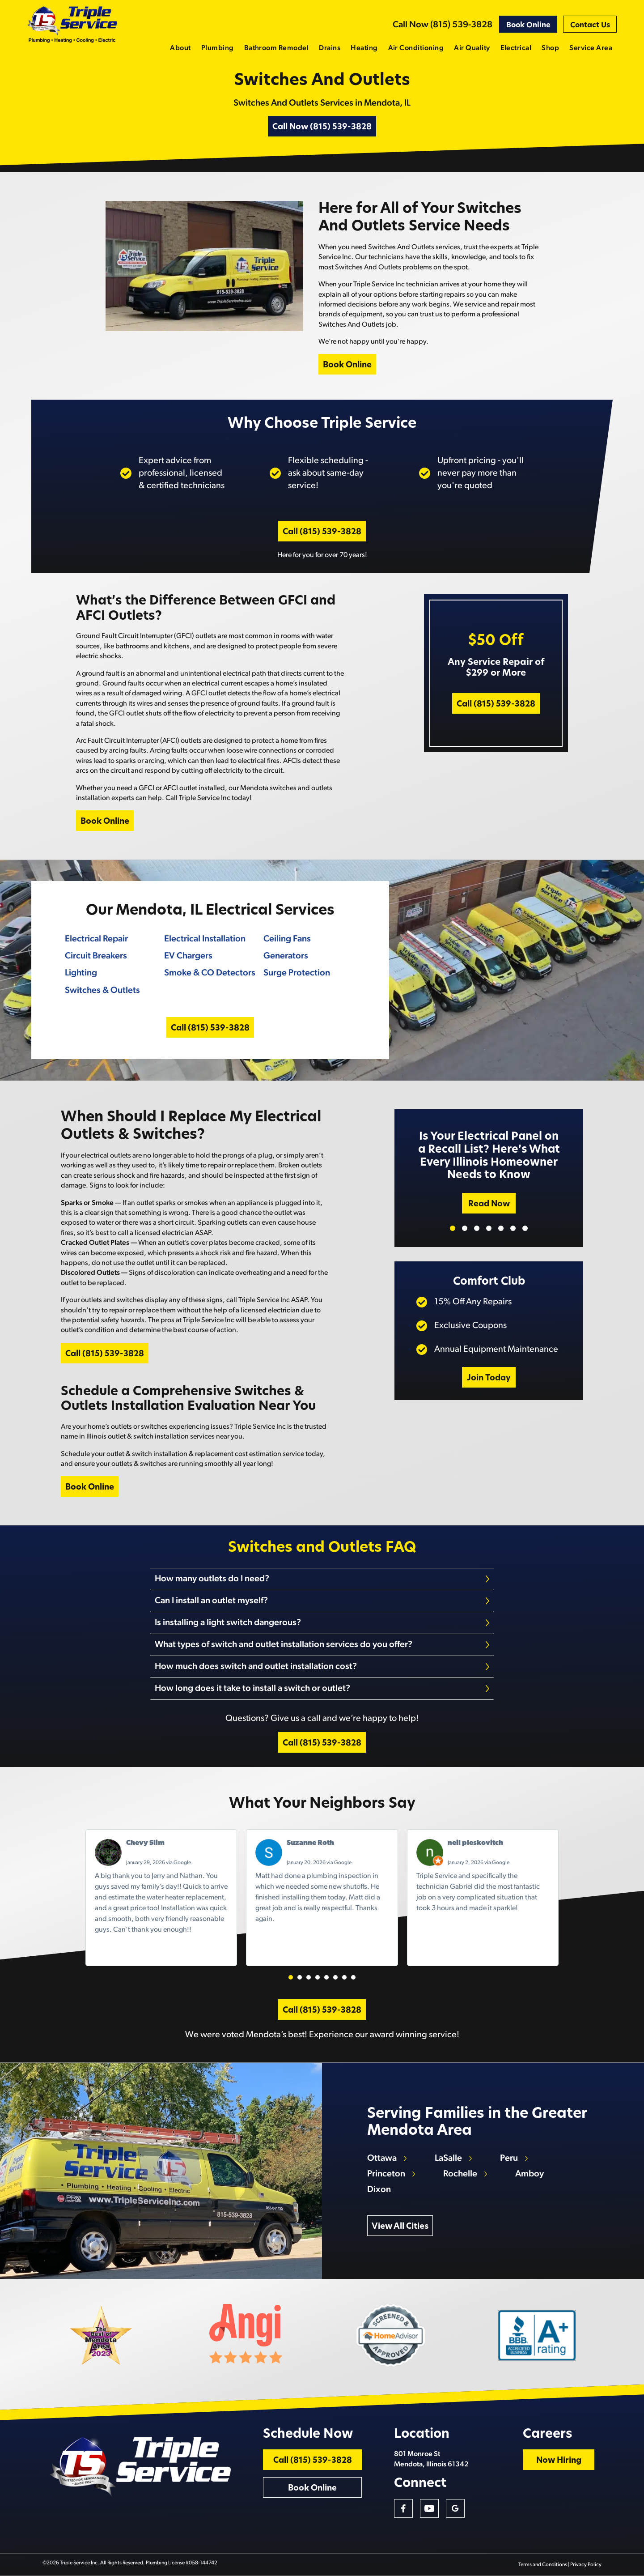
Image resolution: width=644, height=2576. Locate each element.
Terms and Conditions (542, 2564)
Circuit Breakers (96, 956)
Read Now (489, 1204)
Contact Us (590, 25)
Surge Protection (296, 973)
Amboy (529, 2174)
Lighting (81, 973)
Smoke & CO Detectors (209, 973)
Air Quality (472, 48)
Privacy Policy (586, 2564)
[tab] (322, 1579)
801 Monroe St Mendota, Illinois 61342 (431, 2459)
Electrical (516, 48)
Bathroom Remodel (276, 48)
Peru (509, 2158)
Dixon (379, 2189)
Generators (285, 956)
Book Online (528, 25)
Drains (329, 48)
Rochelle (460, 2174)
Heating (364, 48)
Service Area (590, 48)
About (180, 48)
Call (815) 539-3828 (322, 532)
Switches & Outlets (102, 990)
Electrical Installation (205, 939)
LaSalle (448, 2158)
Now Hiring (558, 2461)
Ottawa (382, 2158)
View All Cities (400, 2227)
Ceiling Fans (287, 939)
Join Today (489, 1378)
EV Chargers (188, 956)
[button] (290, 1977)
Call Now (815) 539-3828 (442, 25)
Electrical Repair (96, 939)
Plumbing (217, 48)
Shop (550, 48)
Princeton (386, 2174)
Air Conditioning (416, 48)
